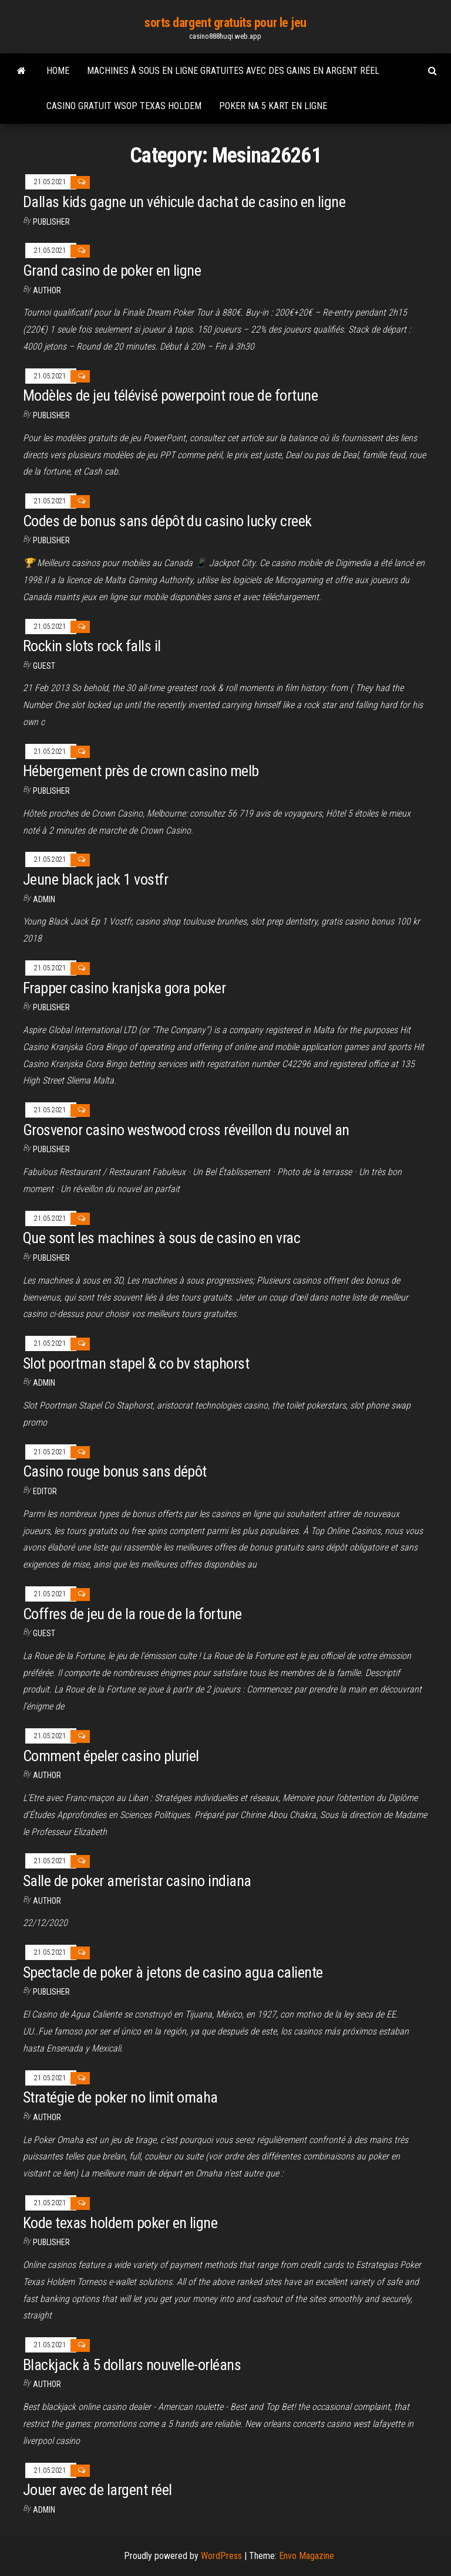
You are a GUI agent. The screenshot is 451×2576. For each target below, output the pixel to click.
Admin (44, 899)
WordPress (221, 2555)
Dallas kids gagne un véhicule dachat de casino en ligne (184, 202)
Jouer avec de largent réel (97, 2490)
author (47, 1900)
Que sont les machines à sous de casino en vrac (161, 1238)
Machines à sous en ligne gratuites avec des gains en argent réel (233, 70)
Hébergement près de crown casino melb (141, 771)
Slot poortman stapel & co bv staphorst (136, 1363)
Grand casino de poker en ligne (112, 270)
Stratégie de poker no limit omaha (120, 2097)
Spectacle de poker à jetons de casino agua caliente (172, 1972)
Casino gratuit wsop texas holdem (123, 105)
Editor (45, 1491)
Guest (44, 666)
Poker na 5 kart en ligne (273, 105)
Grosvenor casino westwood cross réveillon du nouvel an (186, 1130)
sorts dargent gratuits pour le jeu (225, 22)
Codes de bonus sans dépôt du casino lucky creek (167, 521)
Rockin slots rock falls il (91, 646)
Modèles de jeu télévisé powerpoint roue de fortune (170, 395)
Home (57, 70)
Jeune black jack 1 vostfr (95, 879)
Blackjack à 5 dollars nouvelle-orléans (132, 2365)
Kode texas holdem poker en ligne (120, 2223)
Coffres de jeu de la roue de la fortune (132, 1614)
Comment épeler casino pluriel (111, 1756)
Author (47, 290)
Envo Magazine (306, 2555)
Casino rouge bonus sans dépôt (115, 1471)
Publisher (51, 221)
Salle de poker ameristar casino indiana (137, 1881)
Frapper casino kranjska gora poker (124, 988)
